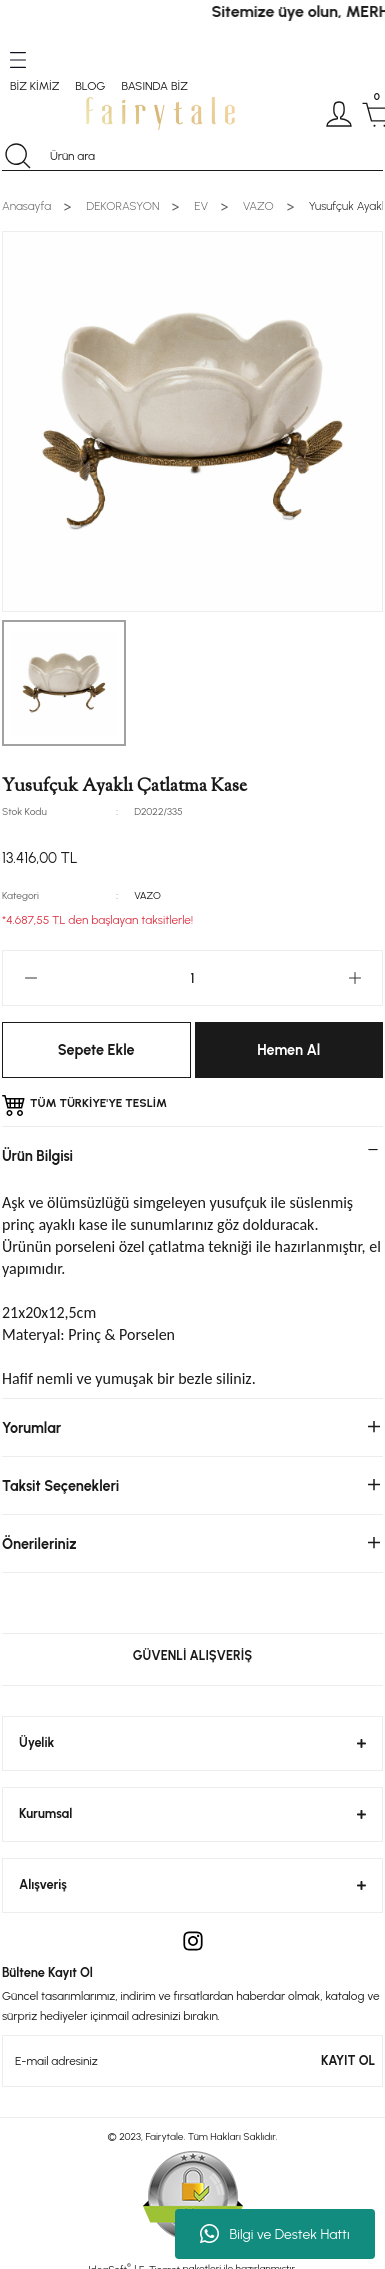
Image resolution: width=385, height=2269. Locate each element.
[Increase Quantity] (354, 978)
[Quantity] (192, 978)
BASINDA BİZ (154, 86)
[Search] (192, 156)
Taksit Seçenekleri (60, 1486)
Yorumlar (31, 1428)
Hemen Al (288, 1050)
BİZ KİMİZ (34, 86)
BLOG (90, 86)
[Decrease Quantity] (30, 978)
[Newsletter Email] (192, 2061)
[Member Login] (339, 114)
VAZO (147, 895)
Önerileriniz (39, 1544)
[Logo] (160, 113)
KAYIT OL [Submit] (348, 2060)
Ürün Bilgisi (37, 1156)
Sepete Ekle (96, 1050)
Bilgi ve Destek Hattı (274, 2234)
